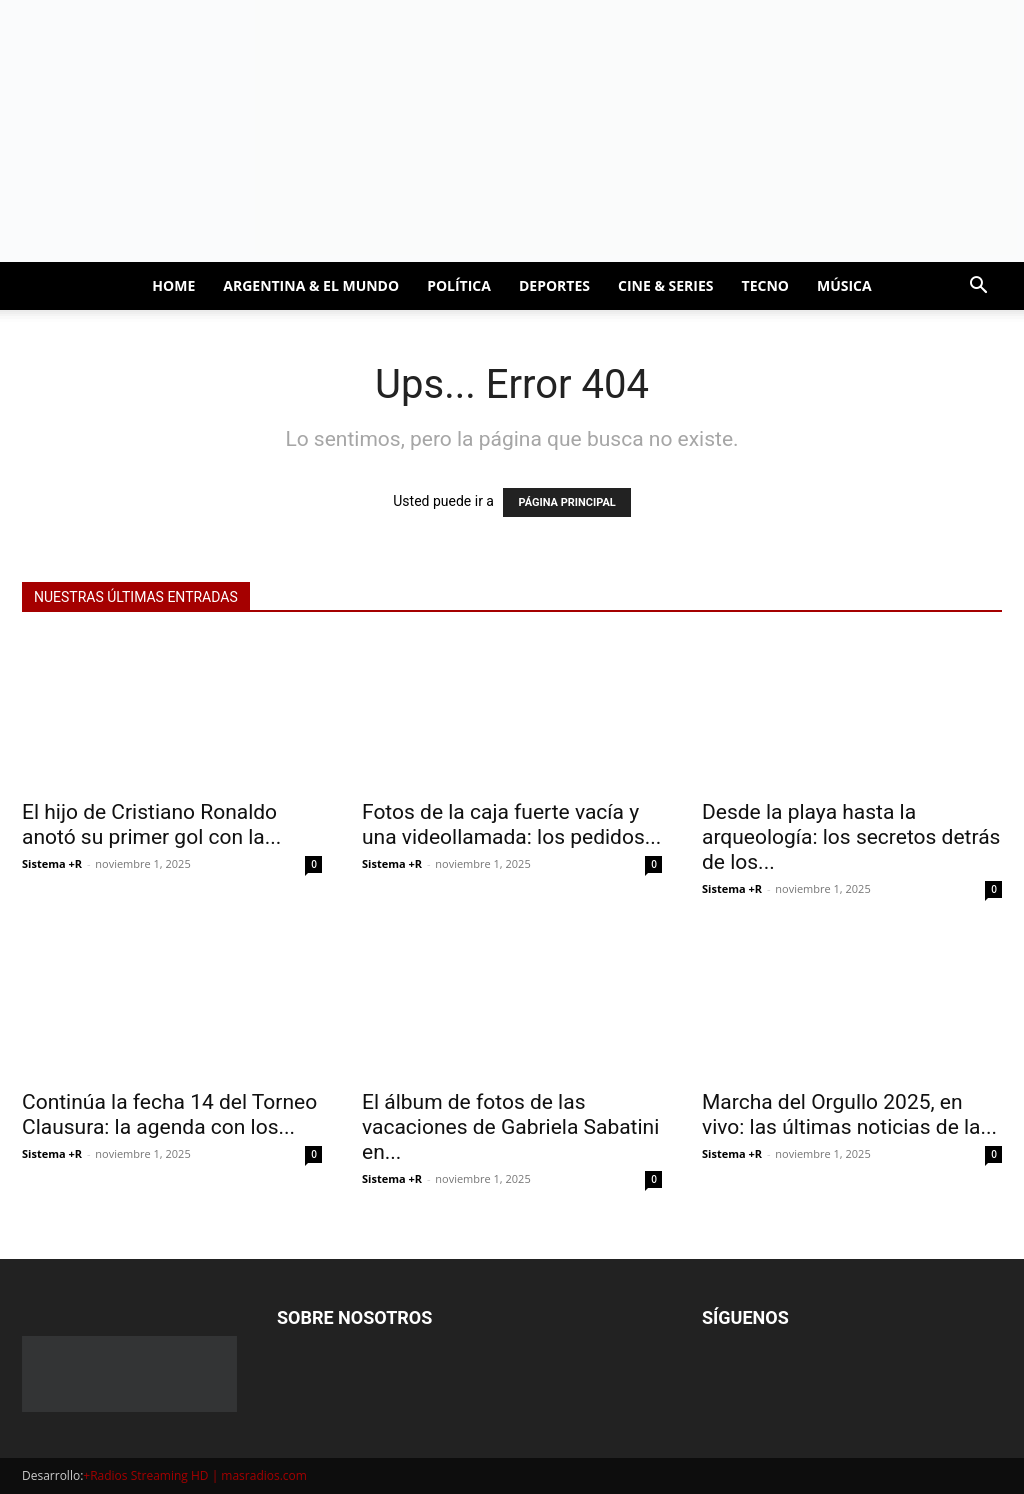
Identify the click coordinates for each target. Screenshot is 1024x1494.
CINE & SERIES (666, 285)
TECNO (765, 285)
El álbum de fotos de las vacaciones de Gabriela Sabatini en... (510, 1127)
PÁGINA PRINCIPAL (566, 502)
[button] (978, 287)
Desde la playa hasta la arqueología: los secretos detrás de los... (851, 837)
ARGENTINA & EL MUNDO (311, 285)
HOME (173, 285)
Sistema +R (52, 863)
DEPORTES (554, 285)
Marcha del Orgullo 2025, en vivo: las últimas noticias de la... (849, 1114)
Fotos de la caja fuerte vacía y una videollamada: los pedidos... (511, 824)
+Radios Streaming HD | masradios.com (195, 1475)
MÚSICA (844, 285)
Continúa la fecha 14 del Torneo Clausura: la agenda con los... (169, 1114)
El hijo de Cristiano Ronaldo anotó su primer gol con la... (151, 824)
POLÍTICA (459, 285)
